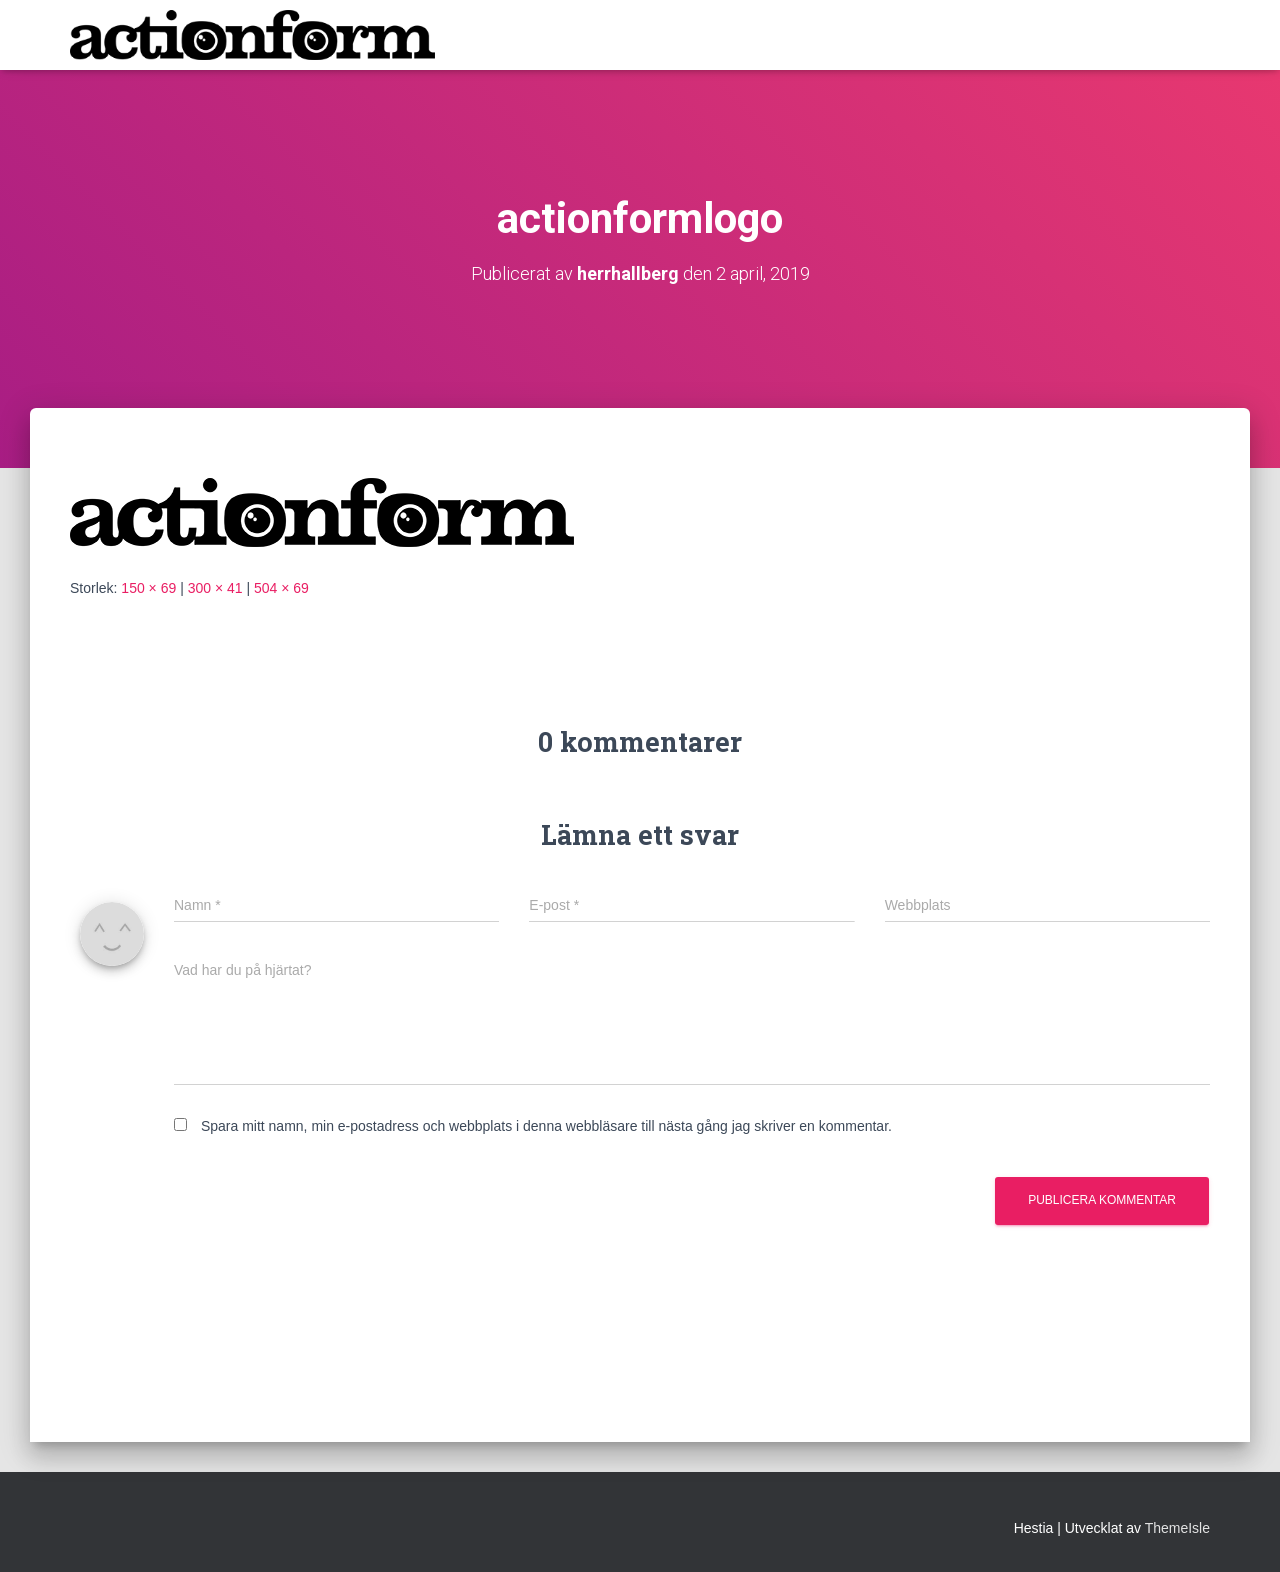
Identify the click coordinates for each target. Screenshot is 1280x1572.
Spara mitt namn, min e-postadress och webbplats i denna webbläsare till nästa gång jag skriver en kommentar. (546, 1126)
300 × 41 (215, 588)
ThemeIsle (1177, 1528)
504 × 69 (281, 588)
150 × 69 (148, 588)
